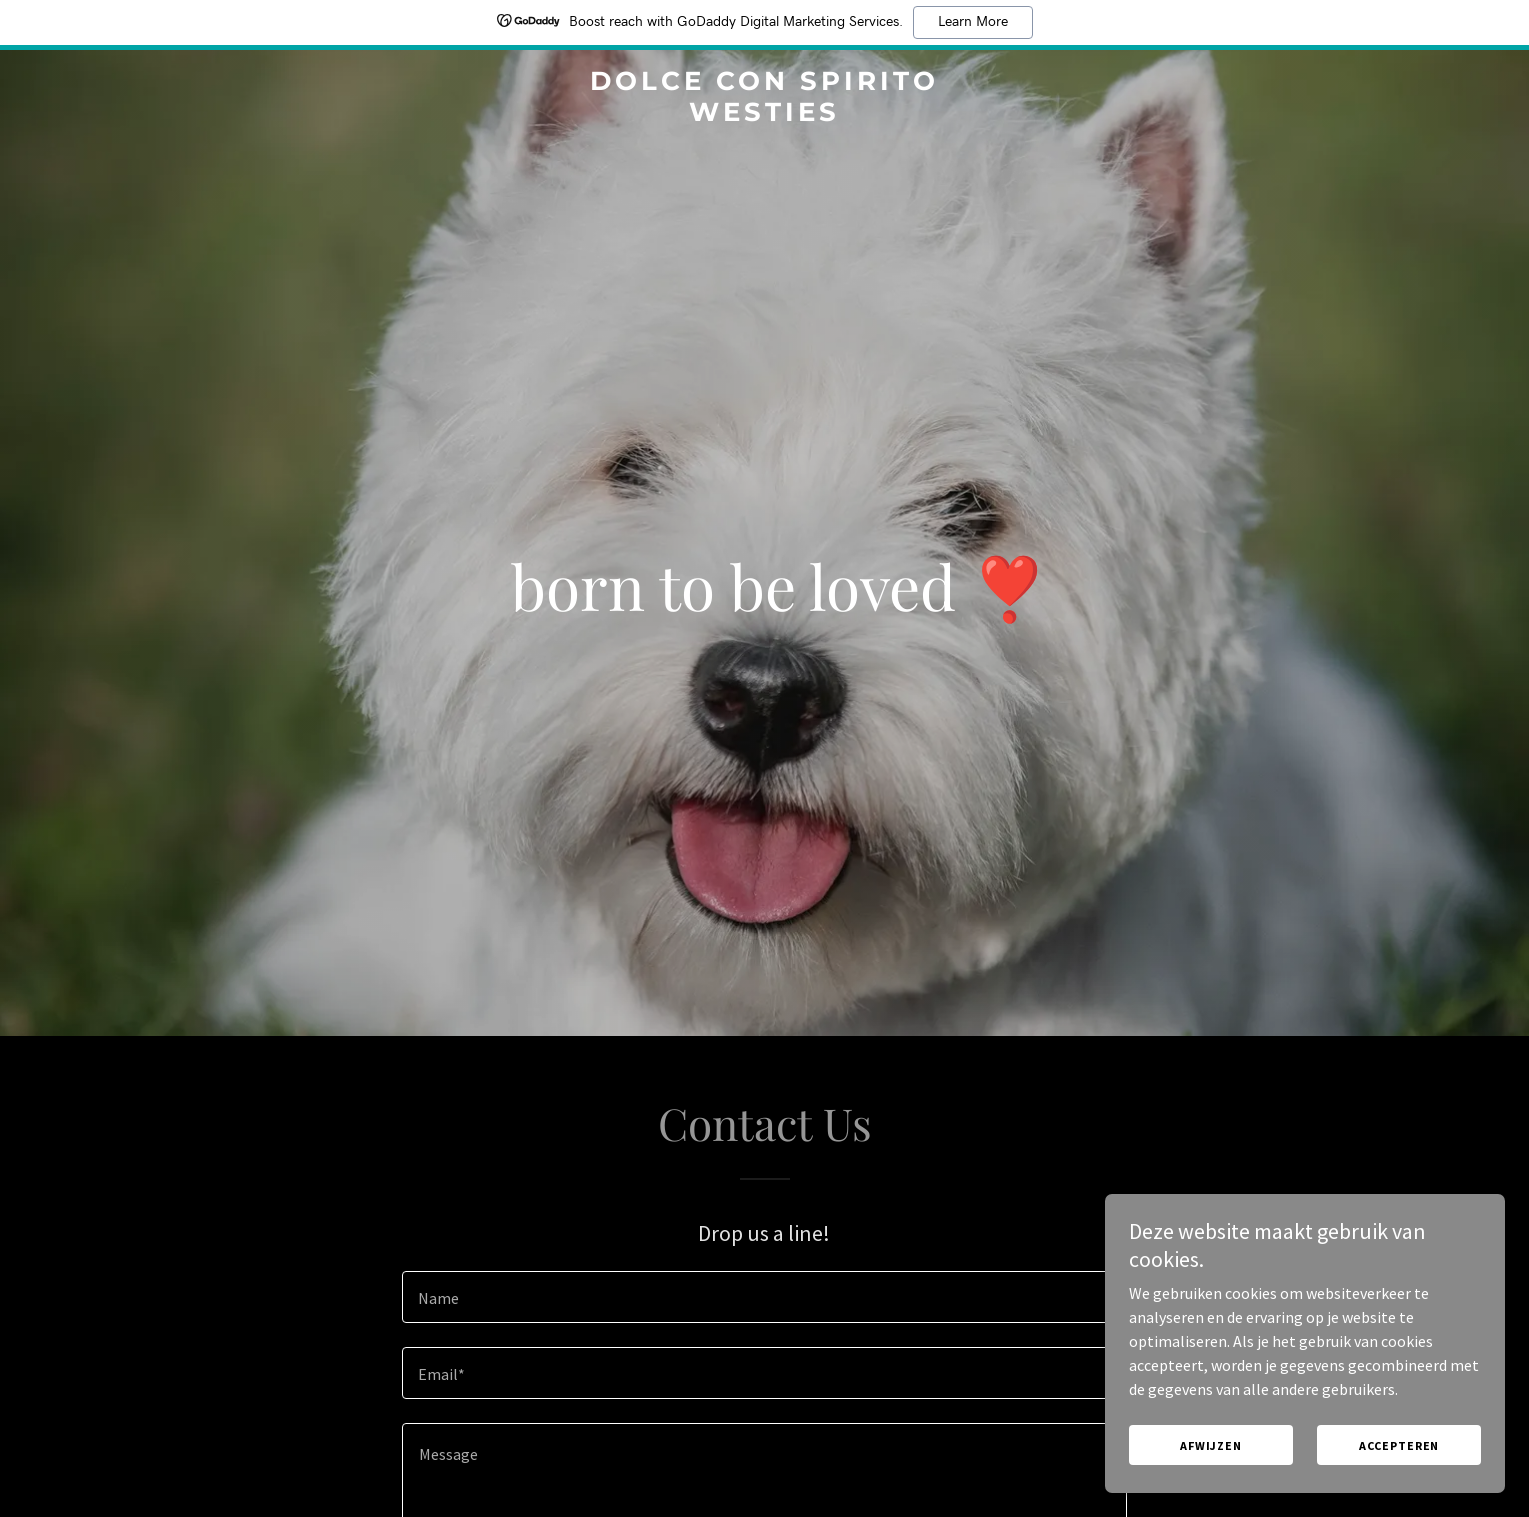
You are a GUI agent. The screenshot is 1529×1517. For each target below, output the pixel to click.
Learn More (973, 22)
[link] (765, 115)
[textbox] (764, 1297)
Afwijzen (1211, 1459)
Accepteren (1399, 1459)
